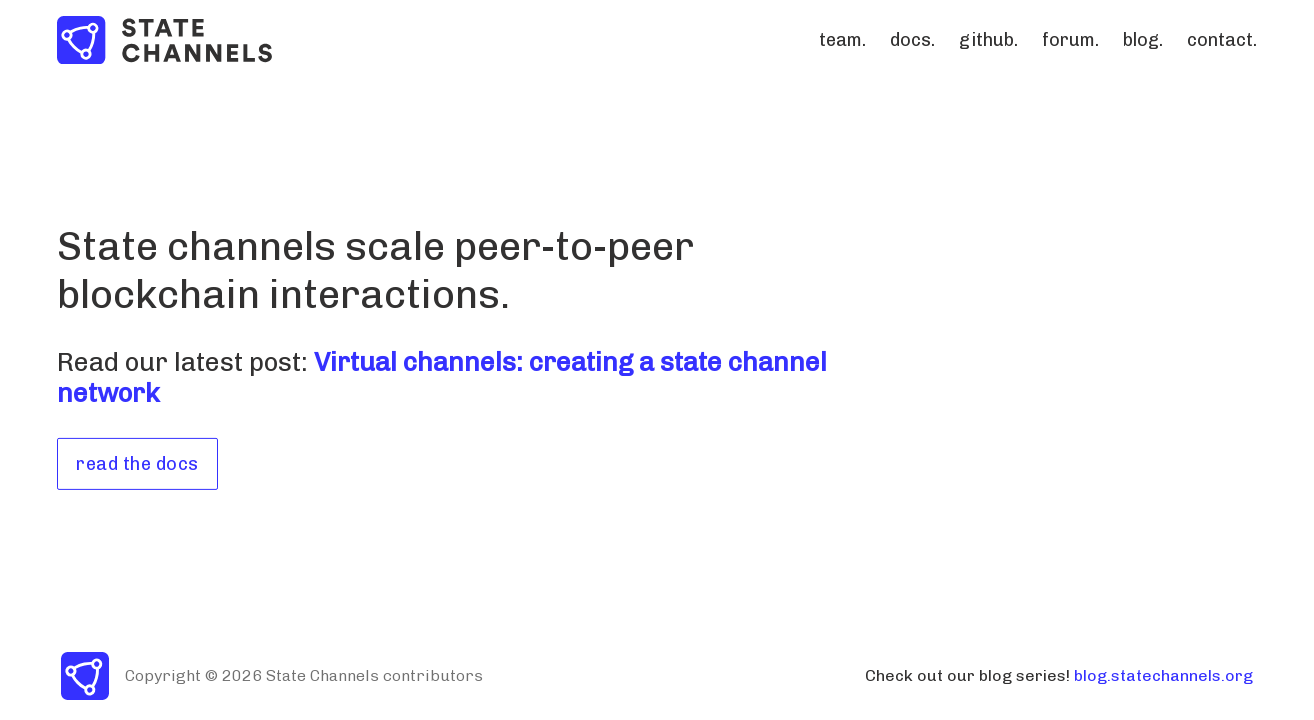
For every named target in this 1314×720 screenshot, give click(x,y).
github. (988, 40)
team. (842, 40)
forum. (1070, 40)
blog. (1143, 40)
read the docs (137, 464)
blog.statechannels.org (1163, 675)
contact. (1222, 40)
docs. (912, 40)
